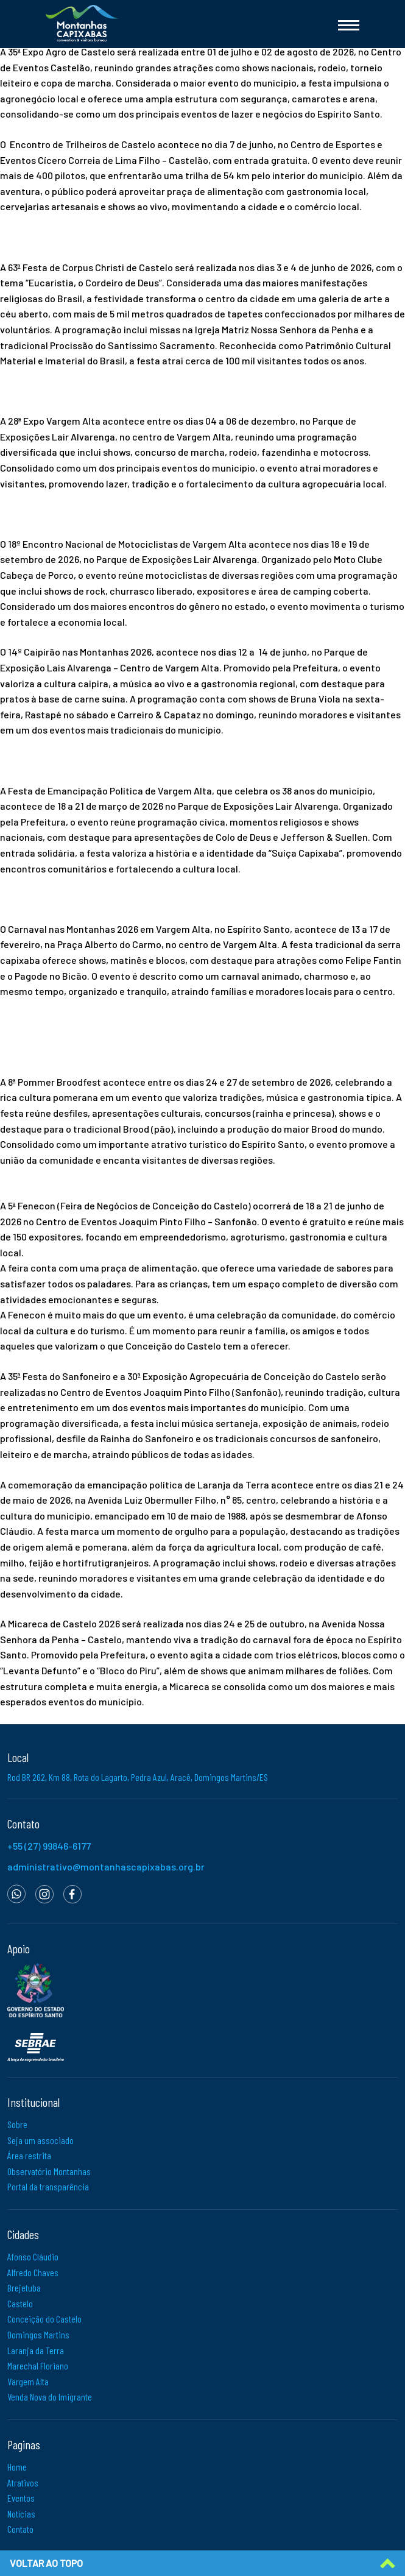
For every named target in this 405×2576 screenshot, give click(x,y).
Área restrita (29, 2155)
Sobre (17, 2124)
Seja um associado (40, 2140)
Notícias (21, 2513)
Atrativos (22, 2482)
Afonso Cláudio (32, 2256)
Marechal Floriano (37, 2365)
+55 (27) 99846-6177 (49, 1846)
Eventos (21, 2497)
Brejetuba (24, 2287)
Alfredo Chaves (32, 2272)
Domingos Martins (38, 2334)
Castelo (20, 2303)
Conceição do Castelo (44, 2318)
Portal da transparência (48, 2186)
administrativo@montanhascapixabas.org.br (106, 1866)
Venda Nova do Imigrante (49, 2396)
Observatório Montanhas (49, 2171)
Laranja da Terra (35, 2350)
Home (17, 2466)
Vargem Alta (28, 2381)
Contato (20, 2529)
